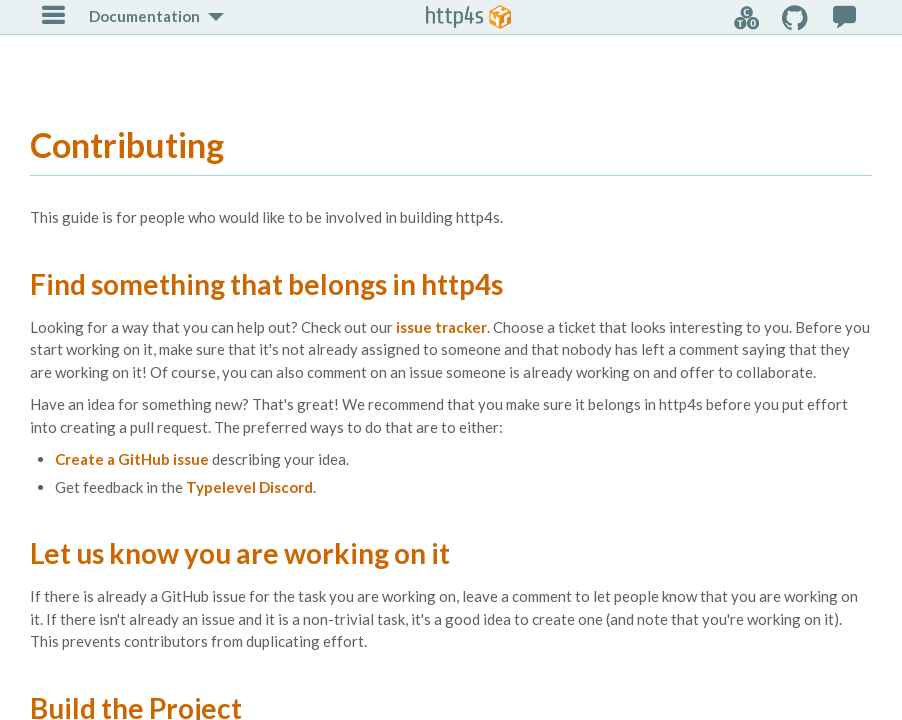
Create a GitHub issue (132, 459)
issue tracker (441, 327)
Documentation (144, 16)
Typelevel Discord (249, 487)
